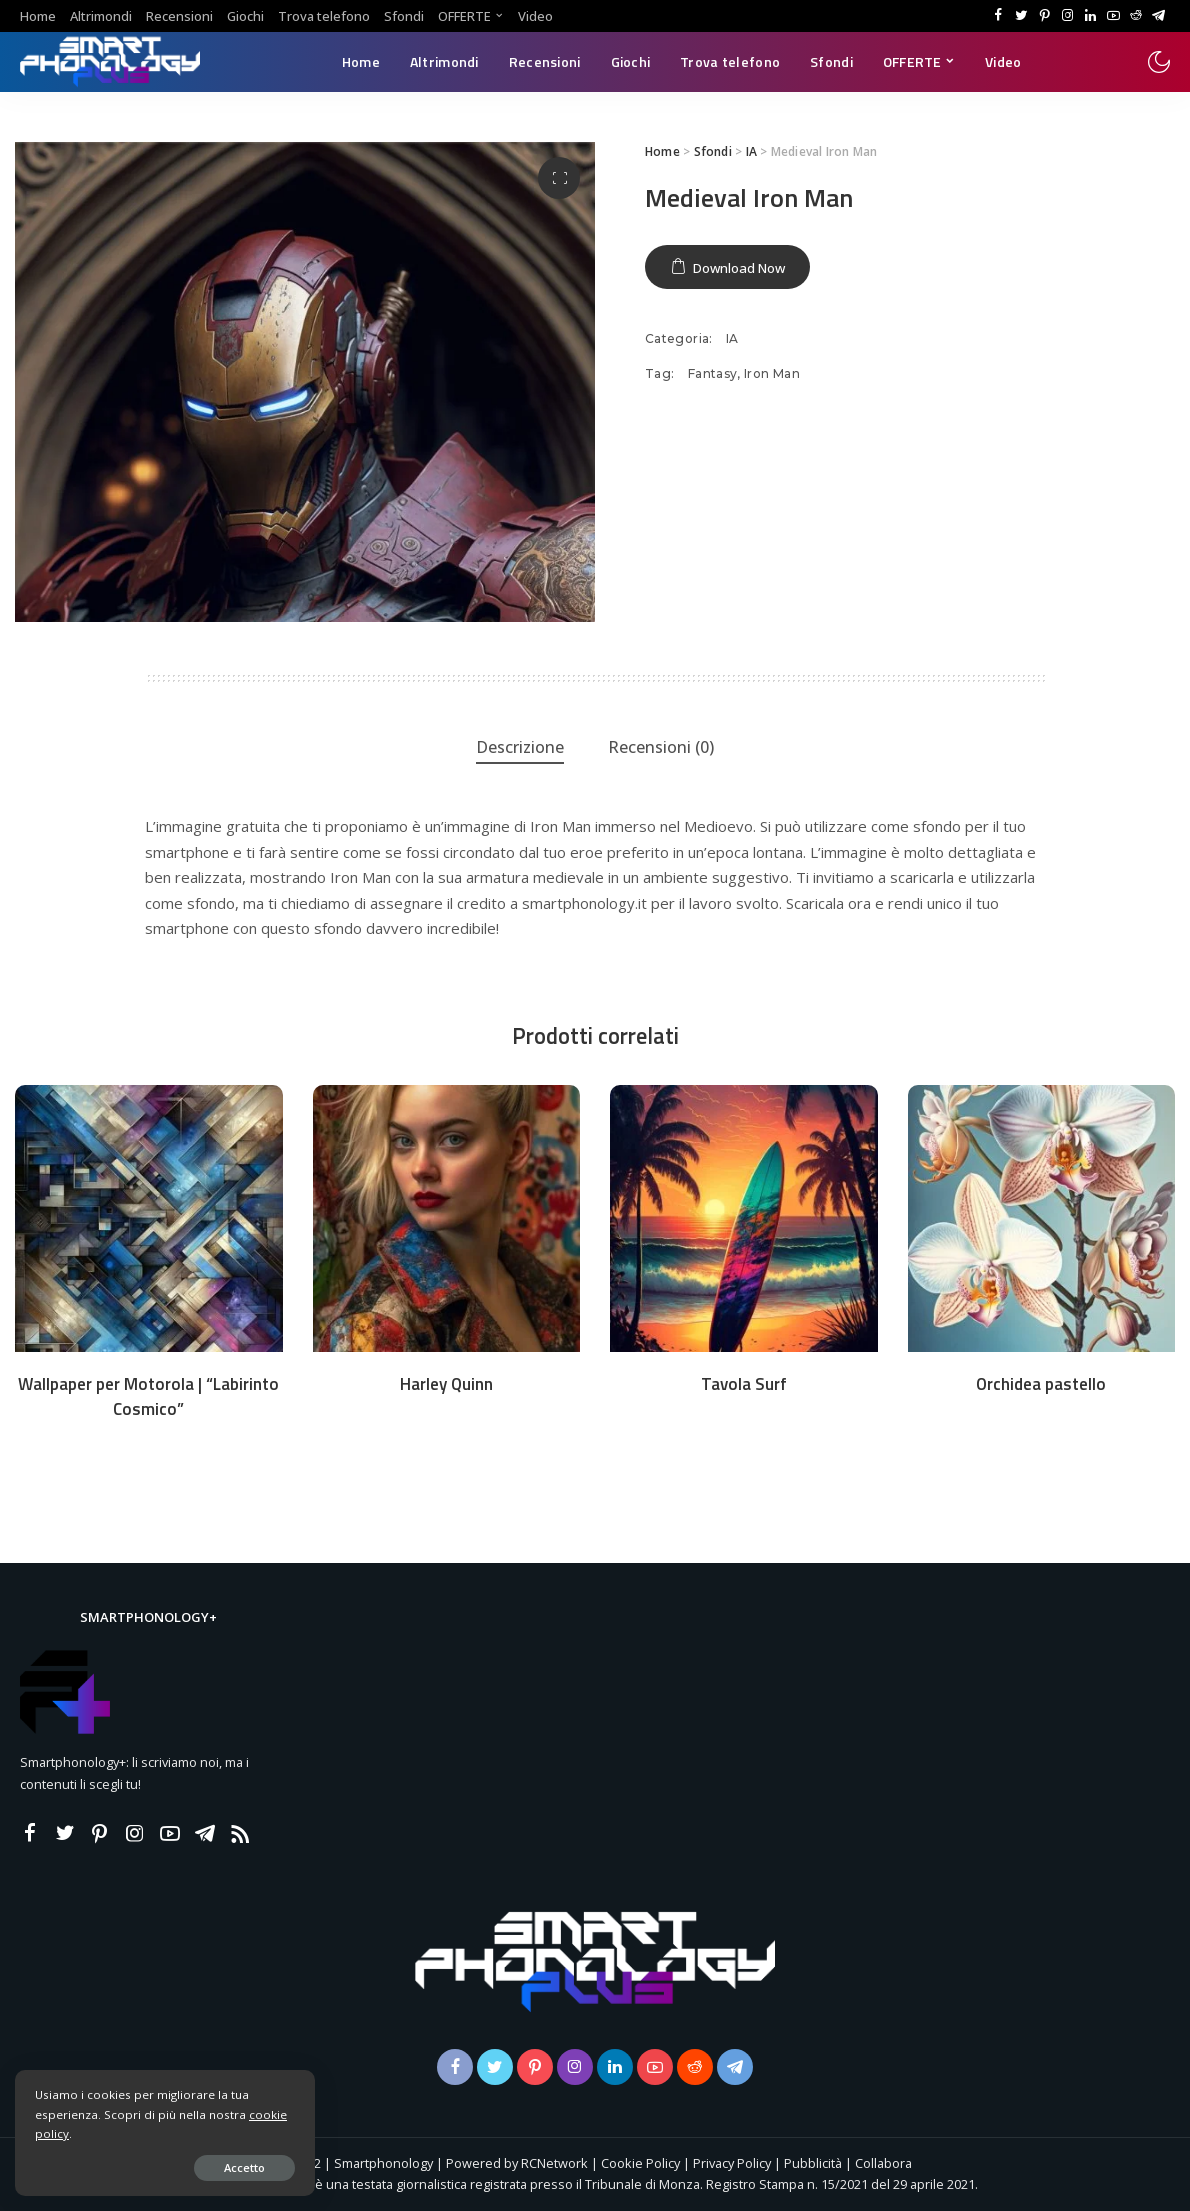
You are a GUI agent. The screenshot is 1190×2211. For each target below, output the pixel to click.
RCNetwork (554, 2163)
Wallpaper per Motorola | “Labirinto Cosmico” (148, 1396)
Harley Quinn (446, 1384)
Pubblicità (814, 2163)
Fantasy (713, 373)
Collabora (883, 2163)
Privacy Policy (732, 2163)
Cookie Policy (640, 2163)
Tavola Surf (744, 1384)
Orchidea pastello (1041, 1384)
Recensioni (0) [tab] (661, 747)
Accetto (244, 2167)
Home (662, 151)
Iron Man (772, 373)
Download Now (739, 268)
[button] (559, 178)
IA (751, 151)
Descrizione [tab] (520, 747)
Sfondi (713, 151)
